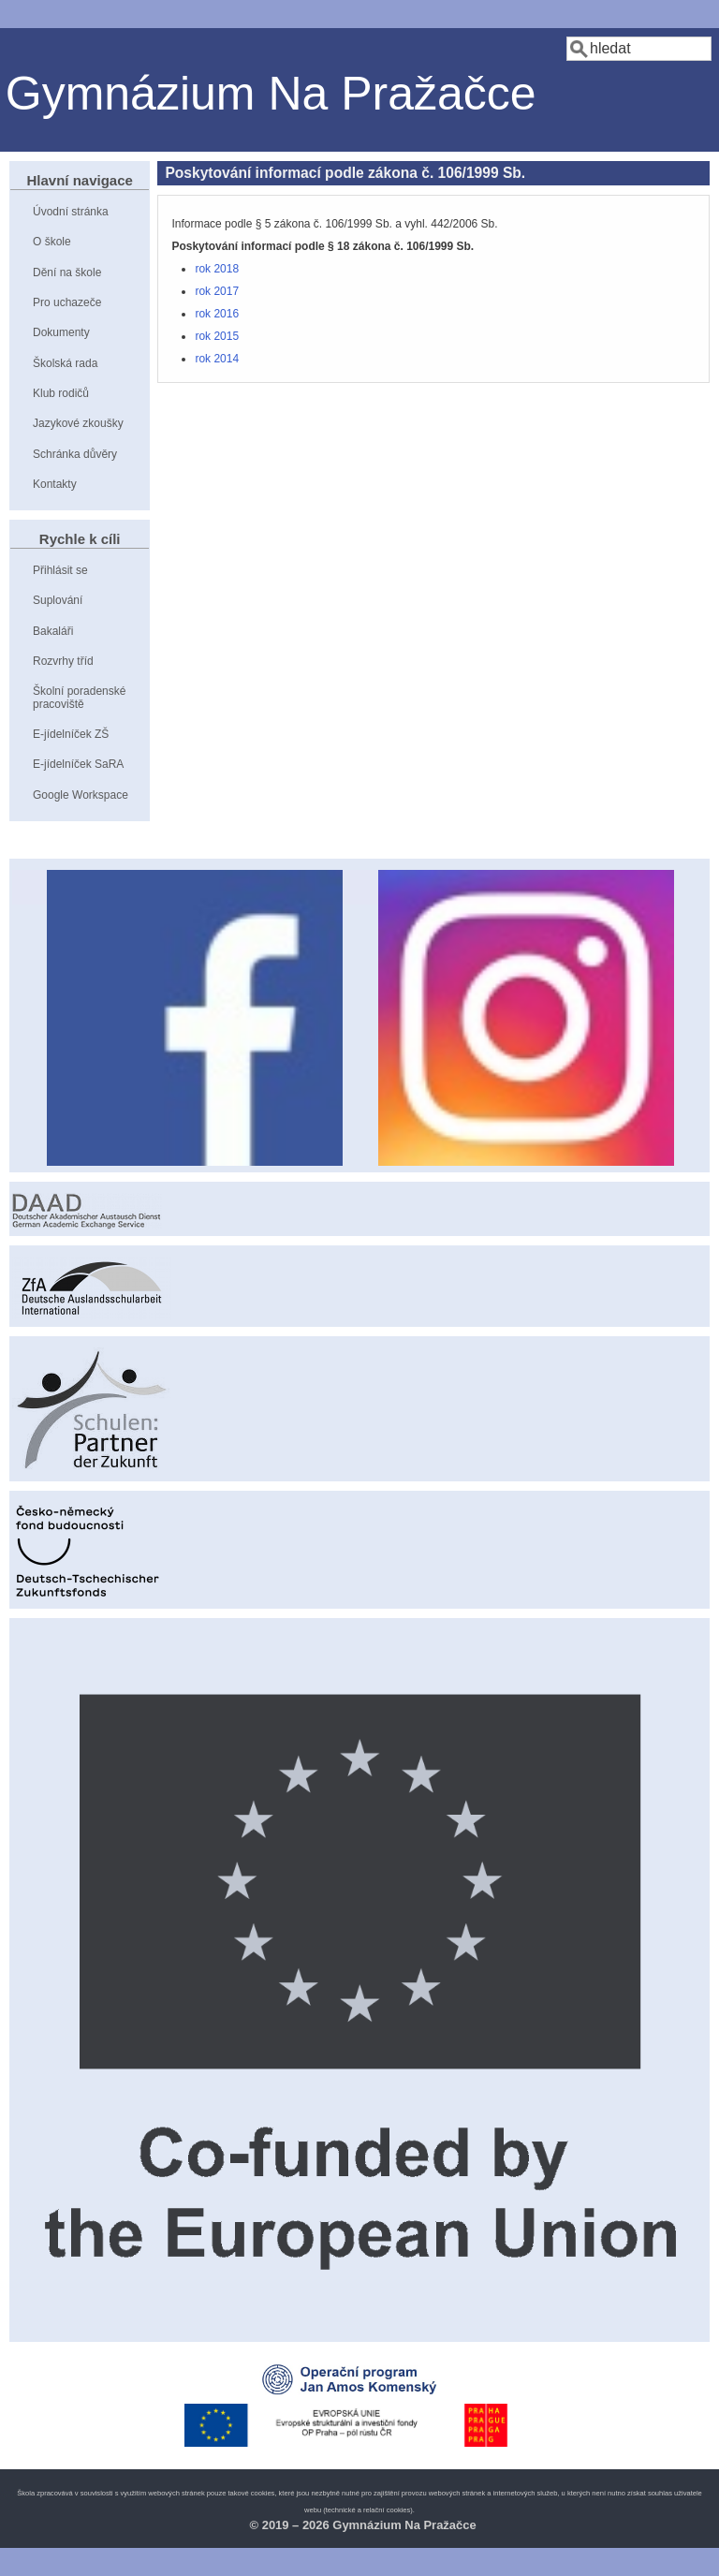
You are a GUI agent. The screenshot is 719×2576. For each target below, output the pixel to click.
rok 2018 (217, 268)
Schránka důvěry (75, 454)
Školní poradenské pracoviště (79, 697)
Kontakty (55, 484)
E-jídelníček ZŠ (71, 734)
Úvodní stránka (71, 211)
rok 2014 (217, 358)
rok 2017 (217, 291)
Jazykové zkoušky (78, 423)
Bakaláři (53, 631)
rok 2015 (217, 336)
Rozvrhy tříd (63, 661)
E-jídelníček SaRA (78, 764)
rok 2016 (217, 313)
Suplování (57, 600)
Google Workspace (80, 795)
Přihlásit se (60, 570)
